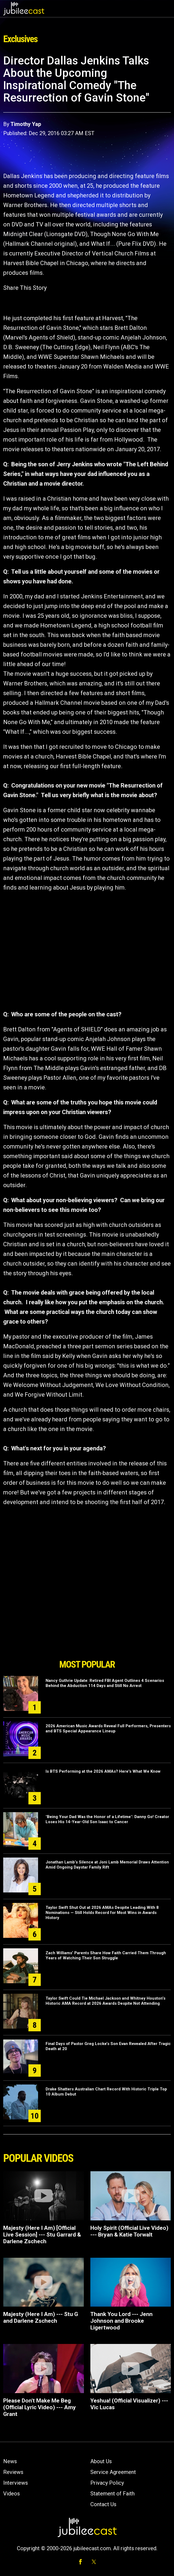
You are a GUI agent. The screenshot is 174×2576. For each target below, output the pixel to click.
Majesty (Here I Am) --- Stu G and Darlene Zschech (40, 2317)
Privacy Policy (107, 2483)
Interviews (15, 2483)
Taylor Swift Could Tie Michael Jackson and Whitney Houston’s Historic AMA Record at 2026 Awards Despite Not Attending (105, 2001)
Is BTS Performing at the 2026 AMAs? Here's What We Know (103, 1771)
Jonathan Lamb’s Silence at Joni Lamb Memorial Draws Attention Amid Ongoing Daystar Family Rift (107, 1865)
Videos (11, 2493)
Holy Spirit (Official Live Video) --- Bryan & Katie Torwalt (129, 2231)
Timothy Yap (25, 124)
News (10, 2461)
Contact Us (103, 2504)
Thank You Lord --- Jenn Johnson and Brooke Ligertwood (121, 2321)
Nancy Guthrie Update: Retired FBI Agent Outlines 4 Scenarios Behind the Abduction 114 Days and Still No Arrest (105, 1683)
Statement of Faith (112, 2493)
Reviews (13, 2472)
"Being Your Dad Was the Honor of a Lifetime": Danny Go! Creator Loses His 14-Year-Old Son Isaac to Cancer (107, 1819)
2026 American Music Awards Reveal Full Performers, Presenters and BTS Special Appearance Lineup (108, 1728)
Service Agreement (113, 2472)
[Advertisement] (87, 1626)
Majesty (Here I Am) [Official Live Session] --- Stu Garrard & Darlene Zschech (42, 2235)
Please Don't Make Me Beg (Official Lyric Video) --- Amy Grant (39, 2407)
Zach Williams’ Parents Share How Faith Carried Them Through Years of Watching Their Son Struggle (106, 1955)
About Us (101, 2461)
